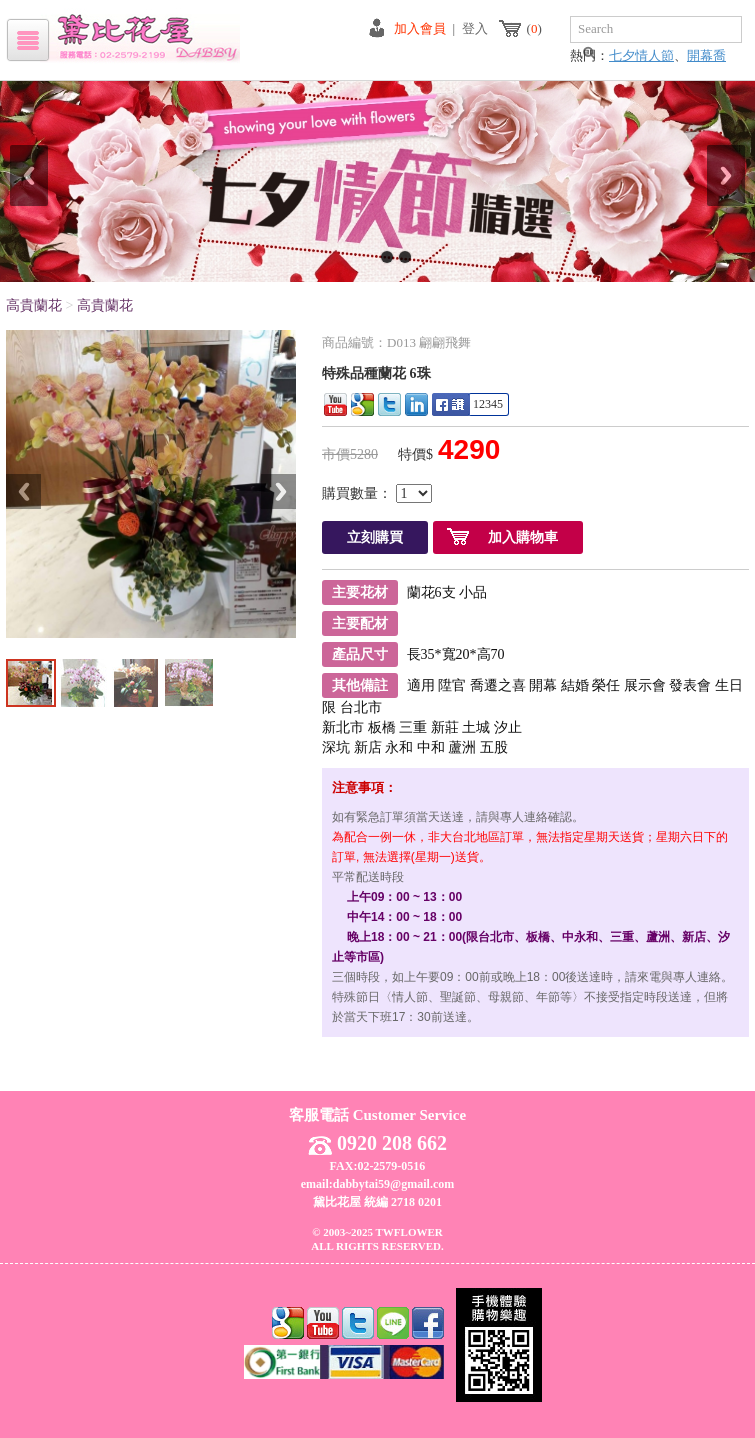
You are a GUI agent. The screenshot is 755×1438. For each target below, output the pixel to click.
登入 (475, 28)
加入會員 (420, 28)
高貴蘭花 (34, 305)
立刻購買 (375, 537)
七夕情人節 (641, 55)
